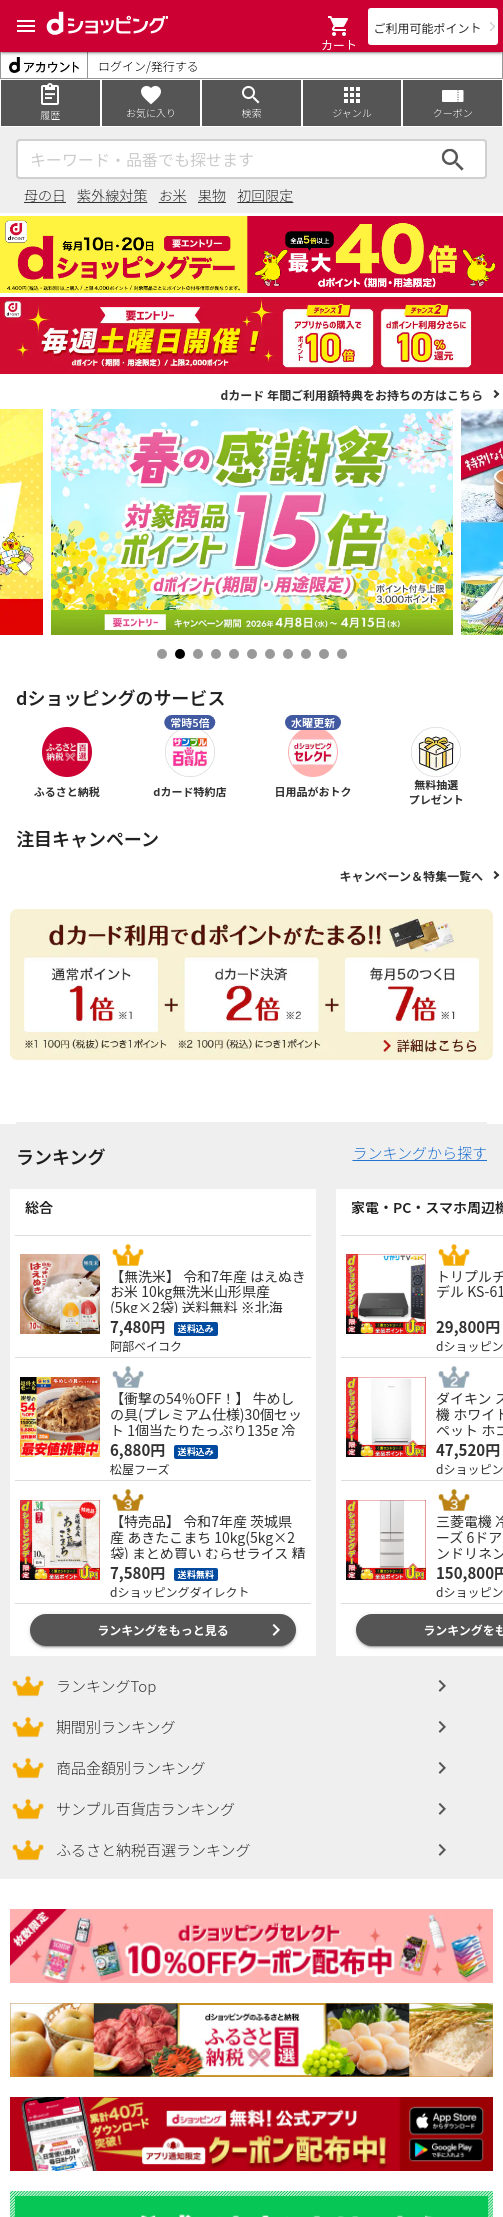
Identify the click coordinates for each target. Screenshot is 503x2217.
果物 (212, 195)
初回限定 (265, 195)
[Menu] (26, 26)
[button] (339, 26)
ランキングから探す (419, 1152)
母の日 (45, 195)
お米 (173, 195)
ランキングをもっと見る (163, 1629)
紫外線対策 (112, 195)
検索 (453, 159)
